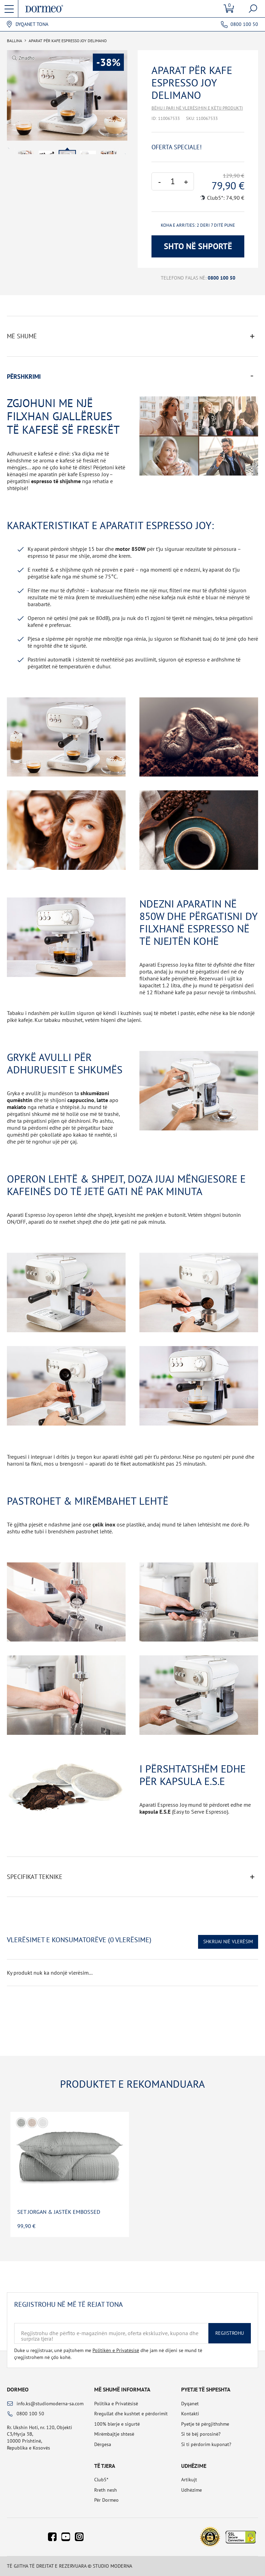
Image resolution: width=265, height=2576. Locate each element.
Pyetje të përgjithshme (205, 2424)
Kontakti (190, 2413)
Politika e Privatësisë (116, 2403)
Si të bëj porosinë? (200, 2434)
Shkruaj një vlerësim (228, 1941)
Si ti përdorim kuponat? (206, 2444)
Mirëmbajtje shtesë (114, 2434)
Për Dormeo (106, 2500)
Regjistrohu (229, 2333)
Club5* (101, 2479)
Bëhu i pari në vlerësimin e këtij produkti (197, 108)
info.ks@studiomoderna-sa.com (50, 2403)
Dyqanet (190, 2403)
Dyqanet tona (32, 24)
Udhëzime (191, 2490)
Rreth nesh (105, 2490)
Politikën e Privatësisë (115, 2350)
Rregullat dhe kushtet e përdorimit (131, 2413)
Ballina (14, 40)
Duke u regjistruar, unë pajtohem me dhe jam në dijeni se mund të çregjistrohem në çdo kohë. (108, 2353)
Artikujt (189, 2479)
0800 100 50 (244, 24)
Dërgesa (102, 2444)
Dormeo (18, 2389)
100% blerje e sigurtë (117, 2424)
